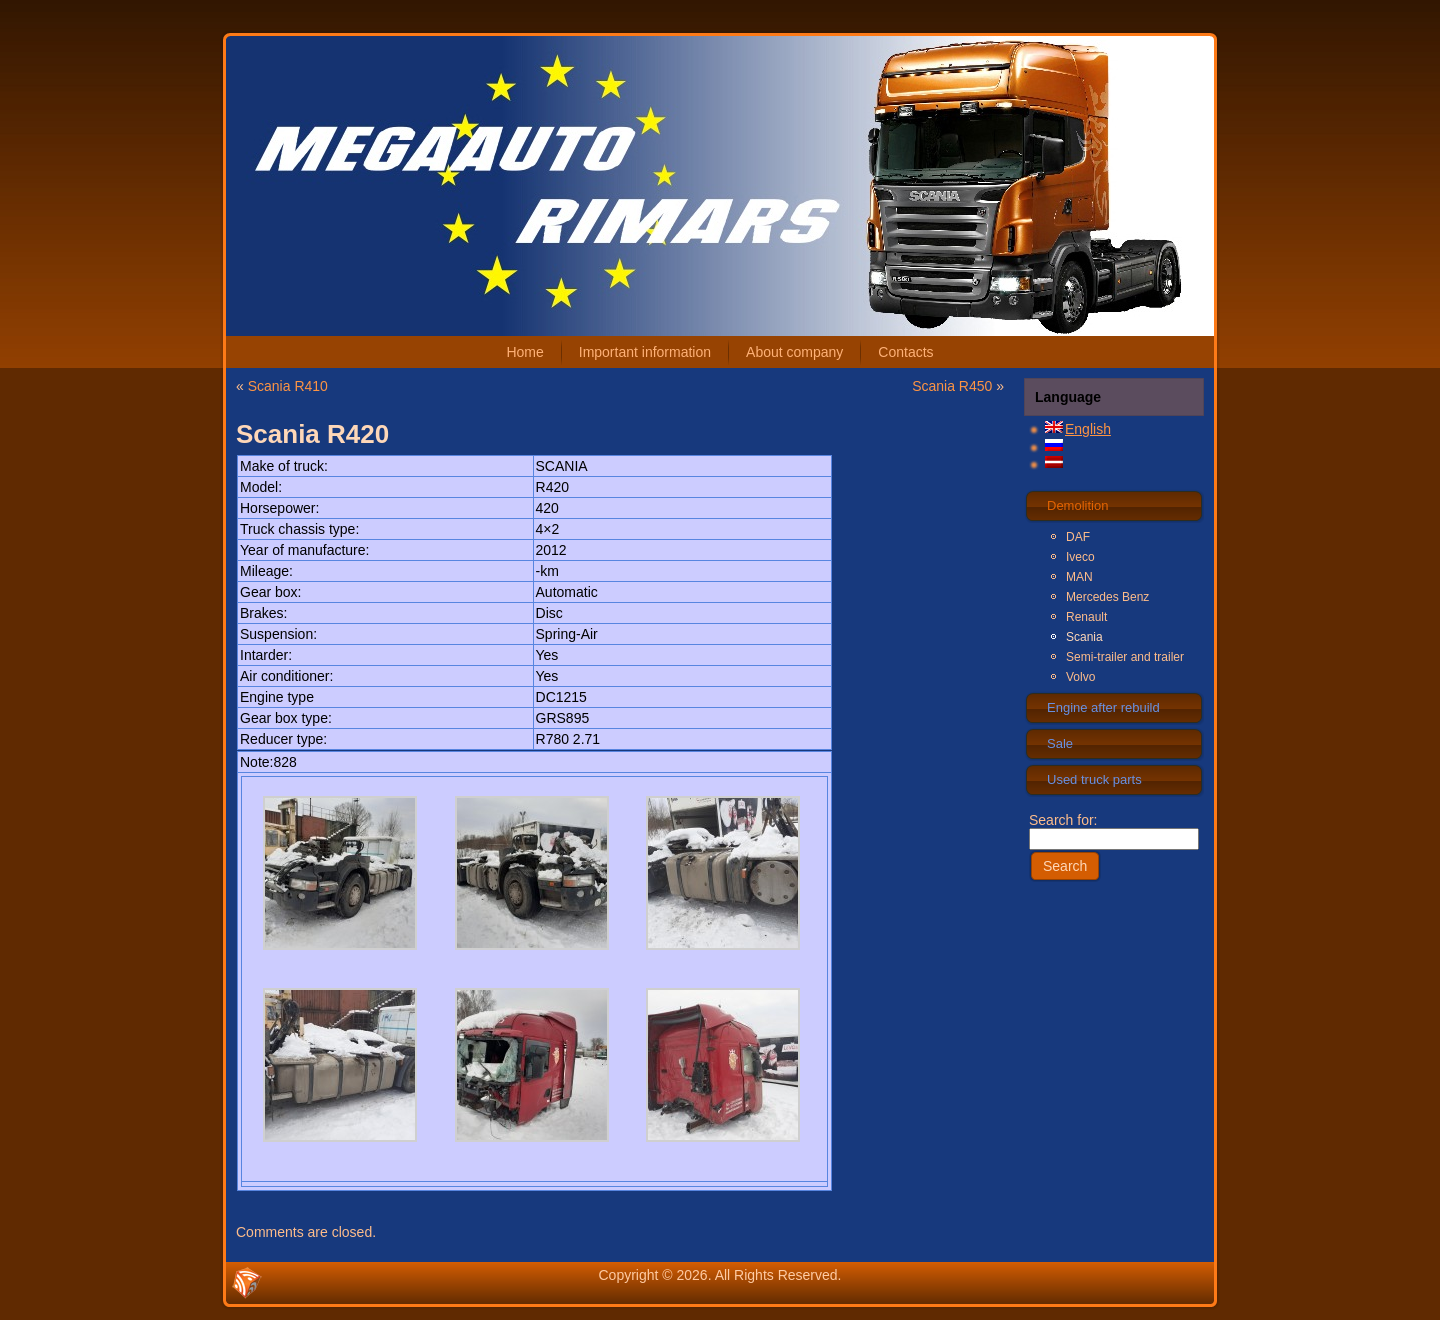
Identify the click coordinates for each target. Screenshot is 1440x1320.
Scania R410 (288, 386)
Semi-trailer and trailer (1125, 657)
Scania (1084, 637)
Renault (1086, 617)
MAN (1079, 577)
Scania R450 (952, 386)
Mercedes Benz (1107, 597)
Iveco (1080, 557)
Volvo (1080, 677)
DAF (1078, 537)
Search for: (1114, 829)
